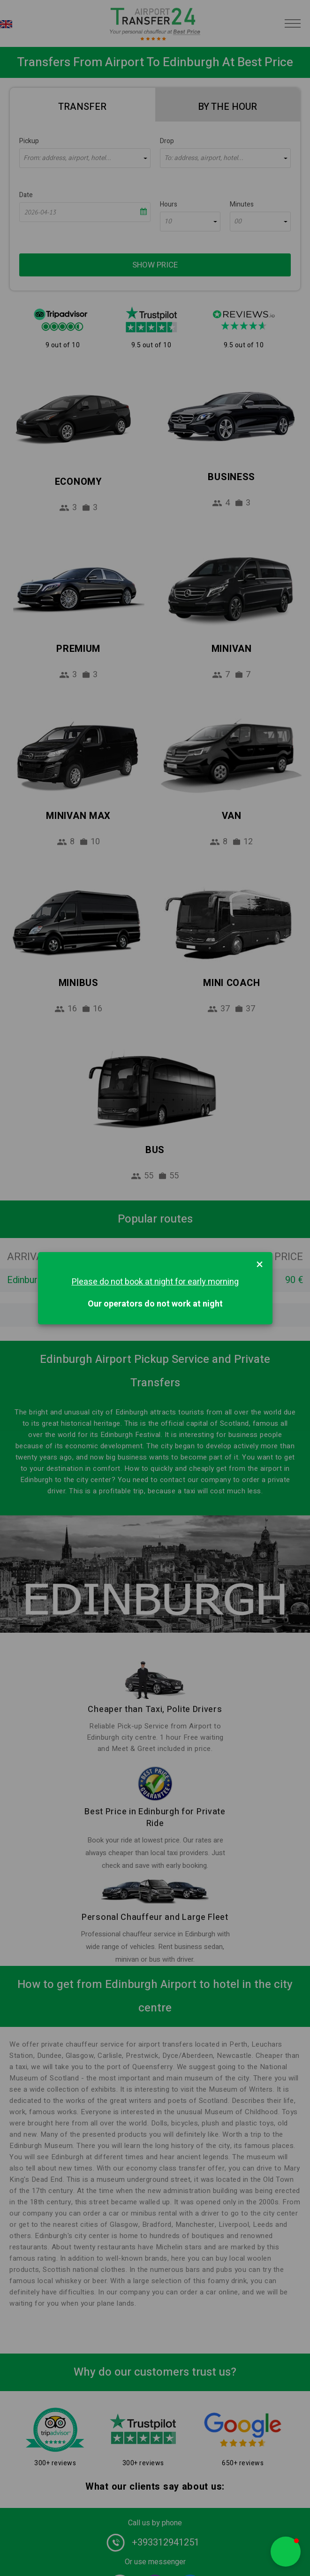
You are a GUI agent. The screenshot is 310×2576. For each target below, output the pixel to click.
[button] (286, 2552)
